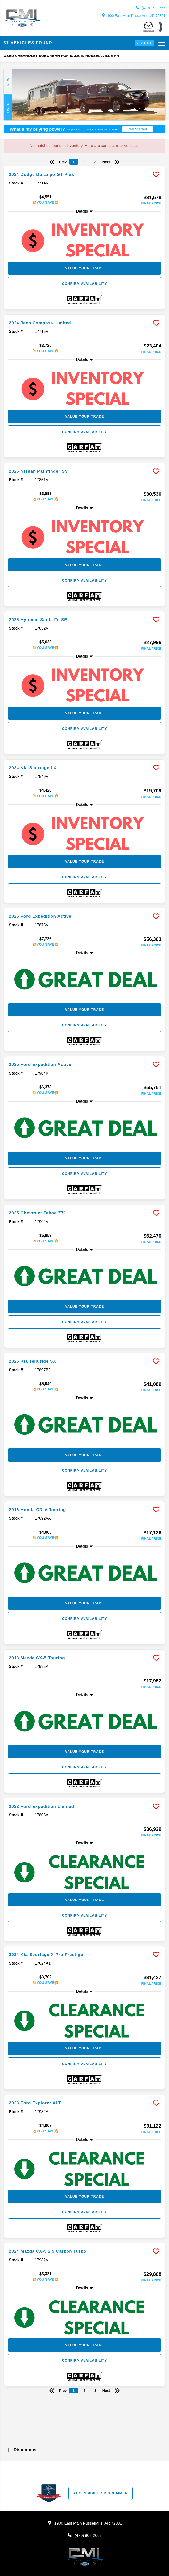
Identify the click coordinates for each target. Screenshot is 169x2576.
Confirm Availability (84, 284)
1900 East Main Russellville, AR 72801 (133, 15)
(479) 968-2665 (150, 8)
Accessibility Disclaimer (100, 2493)
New (8, 81)
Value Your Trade (84, 268)
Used (8, 107)
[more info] (84, 166)
